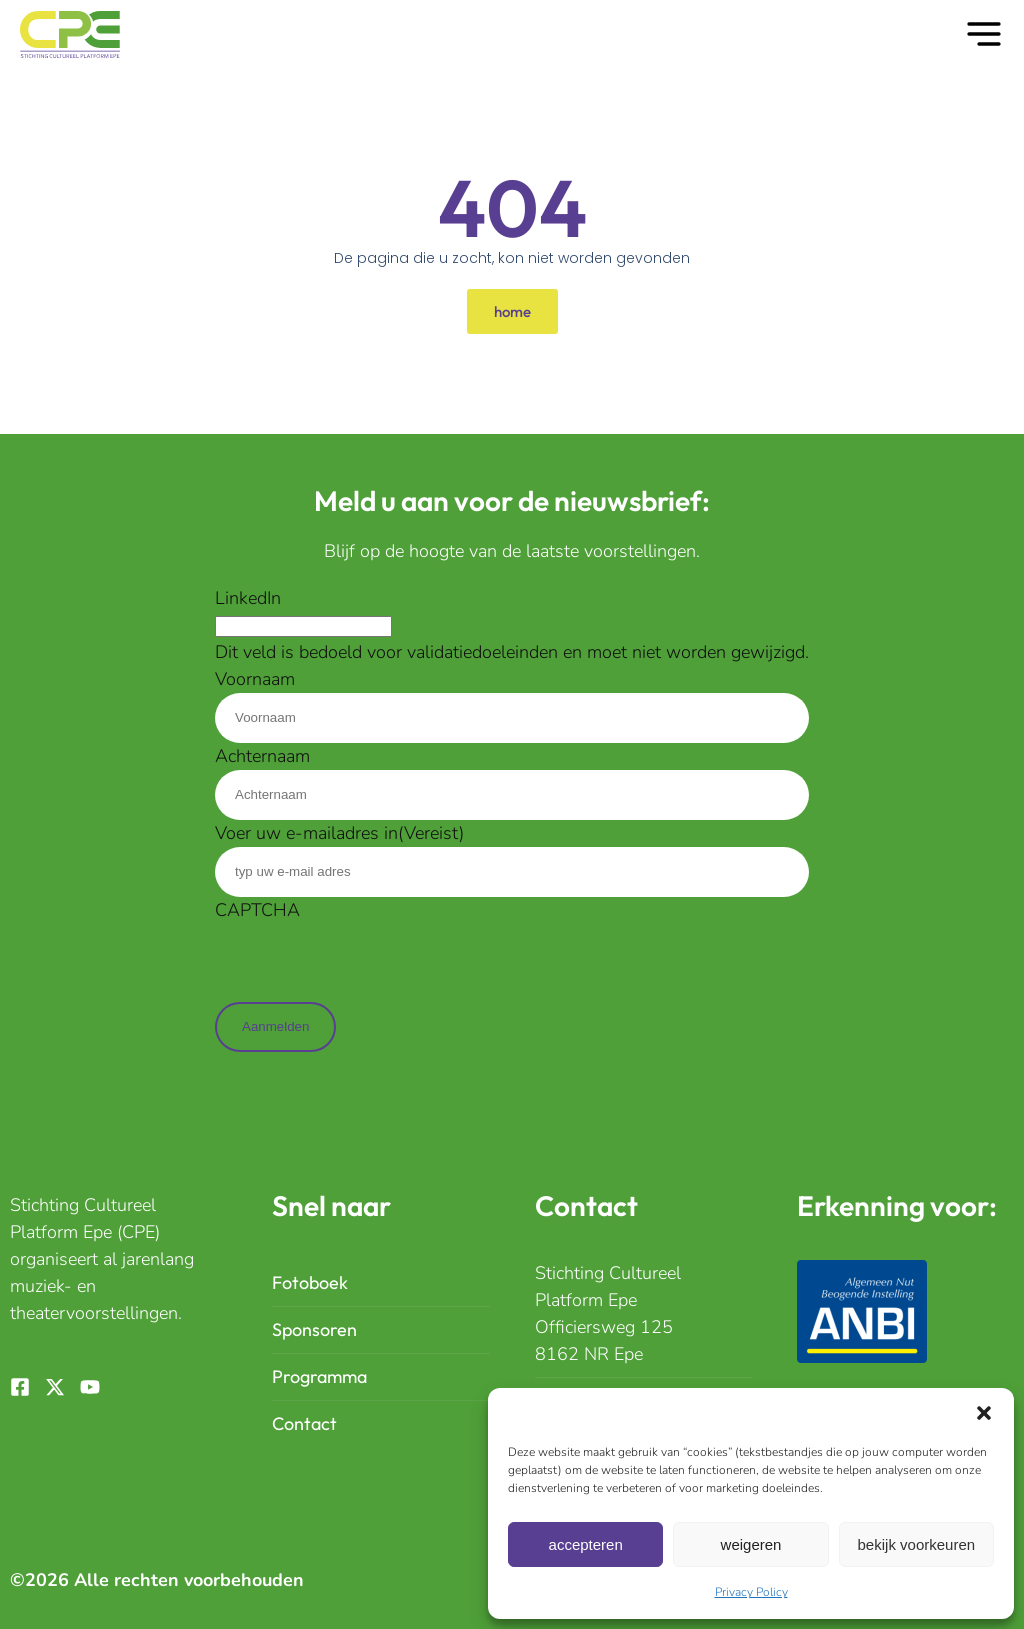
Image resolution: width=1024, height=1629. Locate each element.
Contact (304, 1423)
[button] (984, 1413)
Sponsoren (314, 1329)
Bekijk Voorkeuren (917, 1544)
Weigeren (751, 1544)
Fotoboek (310, 1282)
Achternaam (262, 756)
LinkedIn (248, 598)
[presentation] (367, 963)
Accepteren (586, 1544)
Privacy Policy (751, 1592)
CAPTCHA (257, 910)
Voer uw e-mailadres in (339, 833)
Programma (319, 1376)
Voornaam (255, 679)
